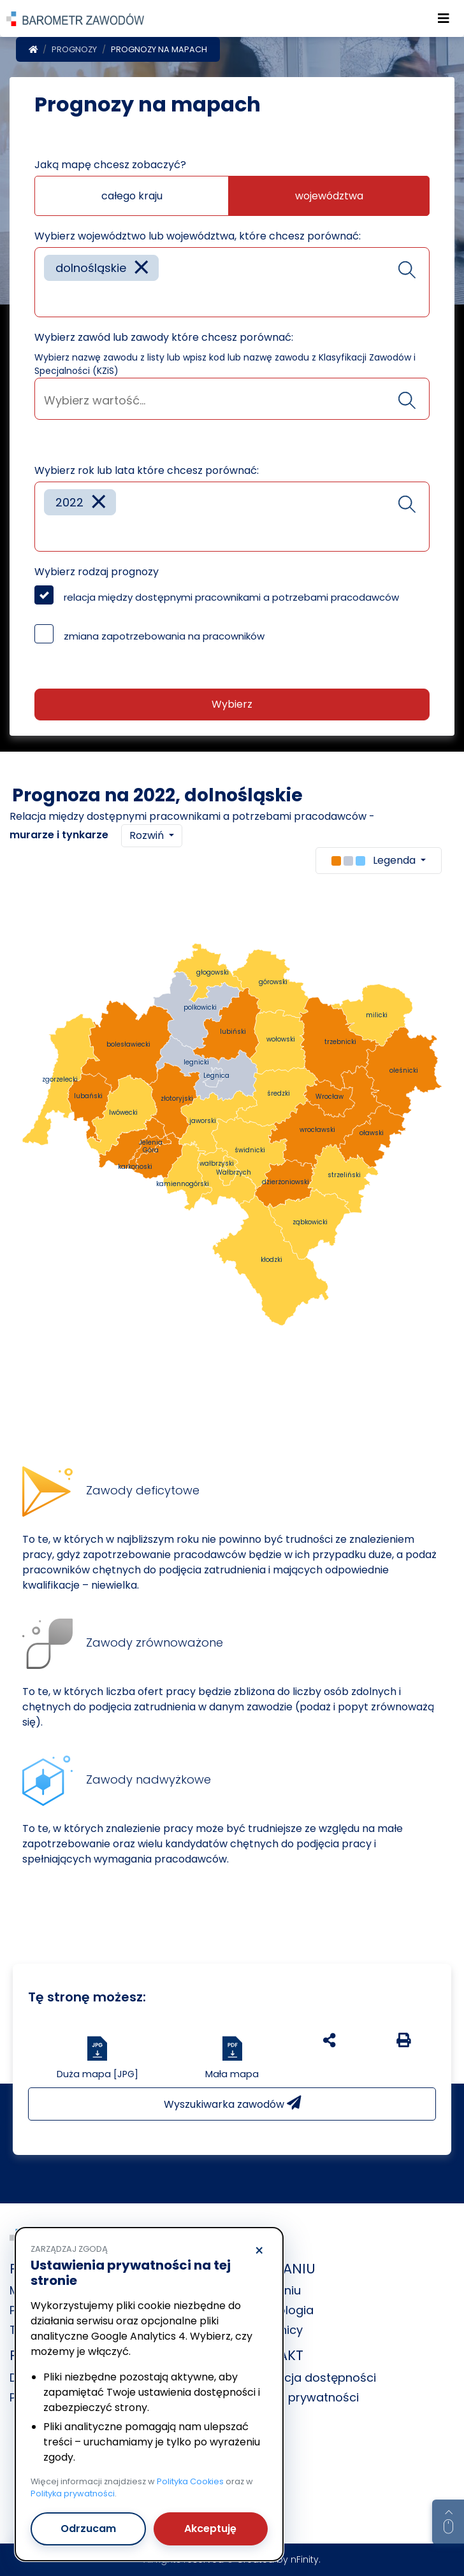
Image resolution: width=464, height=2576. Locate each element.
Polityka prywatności (300, 2397)
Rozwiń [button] (147, 835)
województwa (329, 196)
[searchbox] (48, 297)
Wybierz (232, 704)
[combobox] (232, 282)
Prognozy (74, 49)
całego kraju (132, 196)
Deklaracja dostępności (309, 2378)
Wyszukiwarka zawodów (232, 2104)
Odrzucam (88, 2528)
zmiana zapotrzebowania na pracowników (164, 636)
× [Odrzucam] (259, 2251)
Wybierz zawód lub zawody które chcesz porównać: (163, 337)
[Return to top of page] (448, 2522)
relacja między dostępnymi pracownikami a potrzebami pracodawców (231, 597)
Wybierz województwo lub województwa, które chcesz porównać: (197, 236)
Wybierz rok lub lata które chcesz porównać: (146, 470)
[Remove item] (141, 267)
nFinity (305, 2559)
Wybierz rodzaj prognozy (96, 571)
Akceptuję (210, 2528)
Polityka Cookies (190, 2481)
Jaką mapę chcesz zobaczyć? (110, 164)
